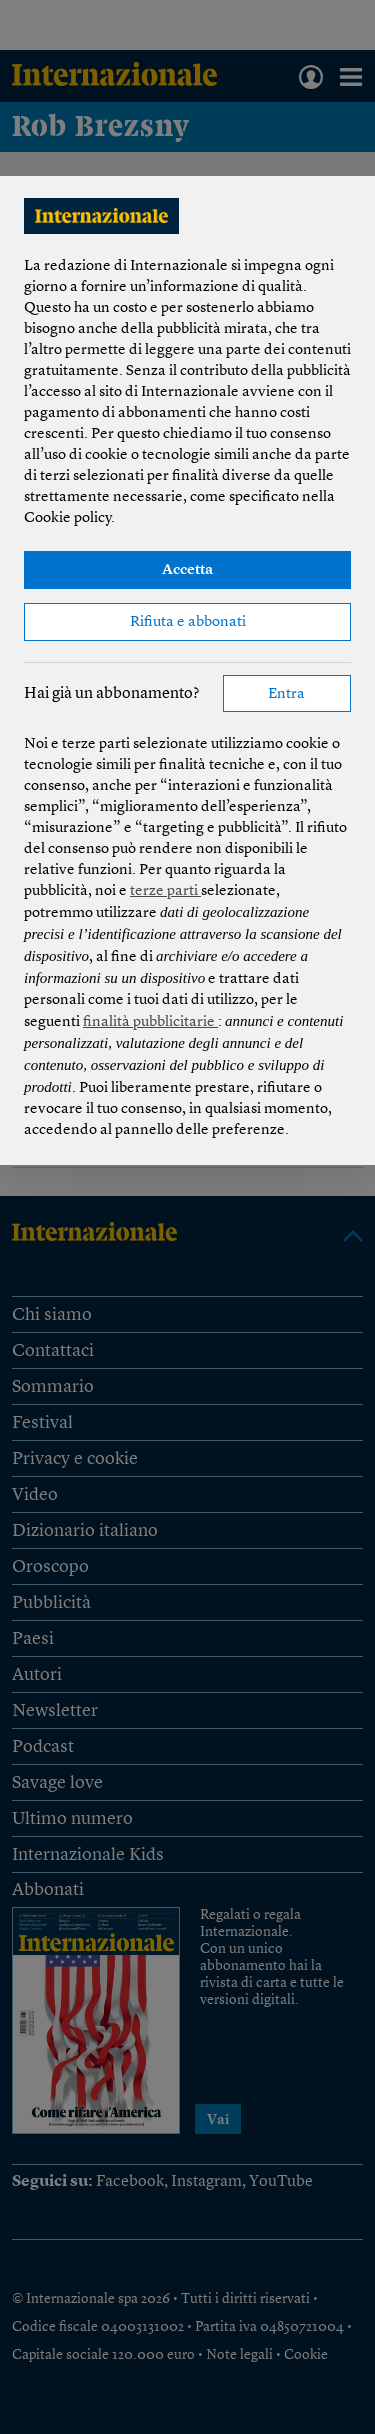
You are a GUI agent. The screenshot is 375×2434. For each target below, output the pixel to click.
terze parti (165, 891)
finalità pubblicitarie (150, 1022)
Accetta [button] (187, 570)
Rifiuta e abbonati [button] (188, 622)
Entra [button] (286, 694)
